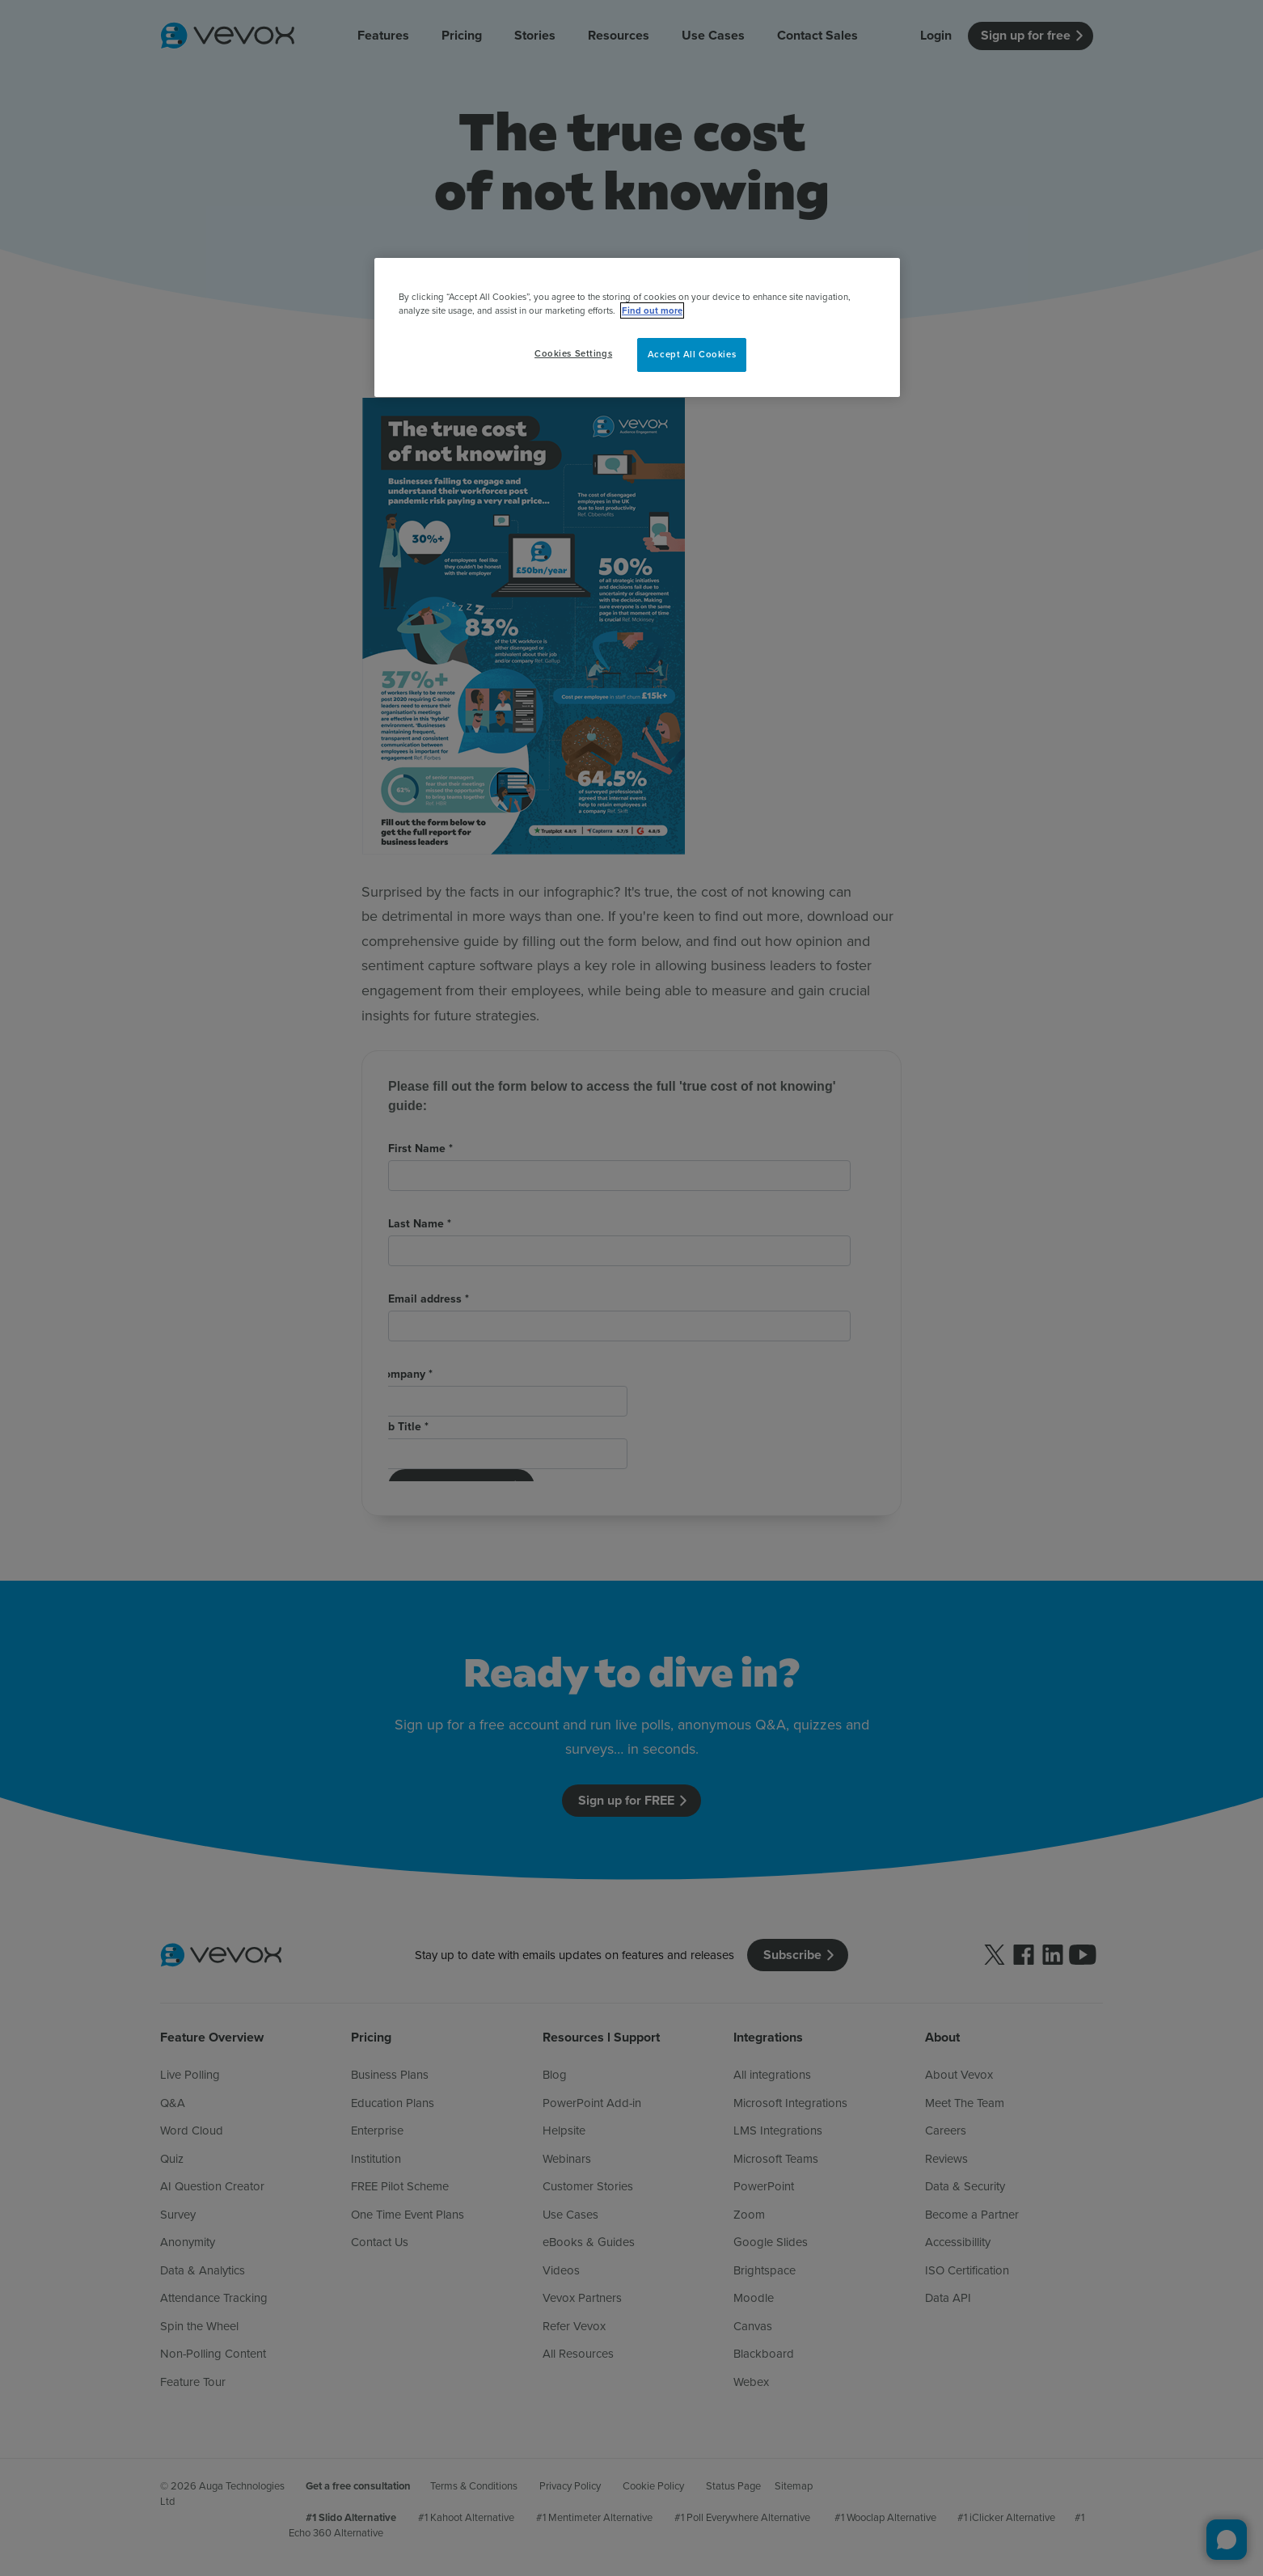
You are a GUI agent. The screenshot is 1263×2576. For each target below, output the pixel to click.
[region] (637, 327)
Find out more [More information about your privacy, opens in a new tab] (652, 310)
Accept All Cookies (692, 354)
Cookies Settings (573, 353)
